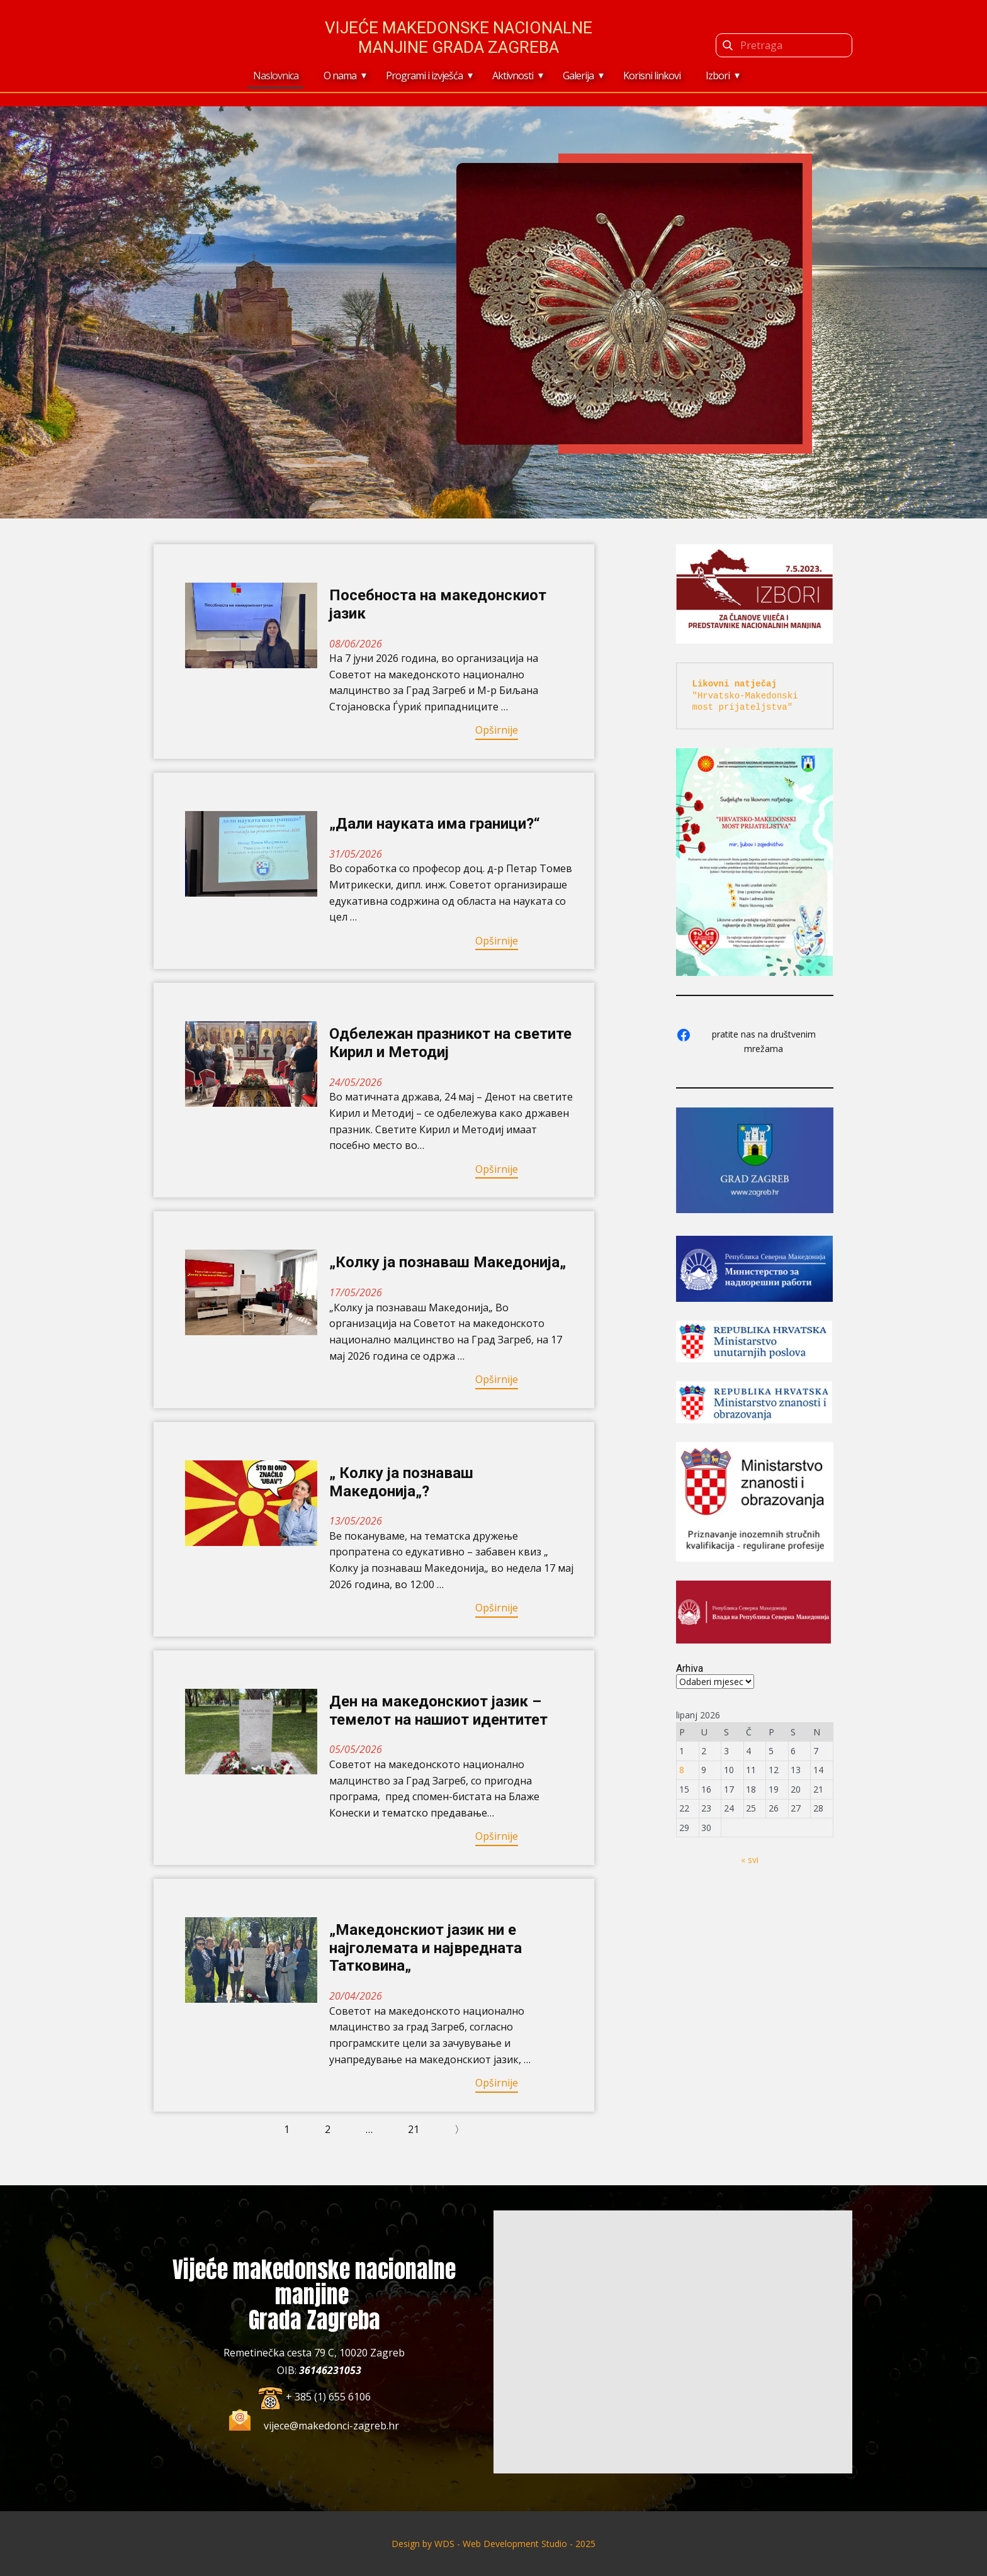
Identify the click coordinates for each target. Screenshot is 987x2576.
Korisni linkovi (651, 75)
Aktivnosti (512, 75)
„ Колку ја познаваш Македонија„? (401, 1482)
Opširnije (496, 730)
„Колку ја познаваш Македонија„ (447, 1262)
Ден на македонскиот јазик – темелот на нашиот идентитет (438, 1710)
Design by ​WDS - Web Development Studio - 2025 (493, 2544)
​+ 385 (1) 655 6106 (314, 2397)
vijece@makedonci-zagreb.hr (331, 2426)
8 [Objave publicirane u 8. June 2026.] (681, 1770)
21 (413, 2129)
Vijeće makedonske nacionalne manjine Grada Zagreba (458, 37)
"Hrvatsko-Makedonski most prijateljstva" (747, 695)
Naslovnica (275, 75)
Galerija (578, 75)
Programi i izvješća (424, 75)
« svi (750, 1860)
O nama (340, 75)
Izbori (718, 75)
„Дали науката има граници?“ (434, 823)
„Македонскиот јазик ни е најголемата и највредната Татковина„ (425, 1948)
